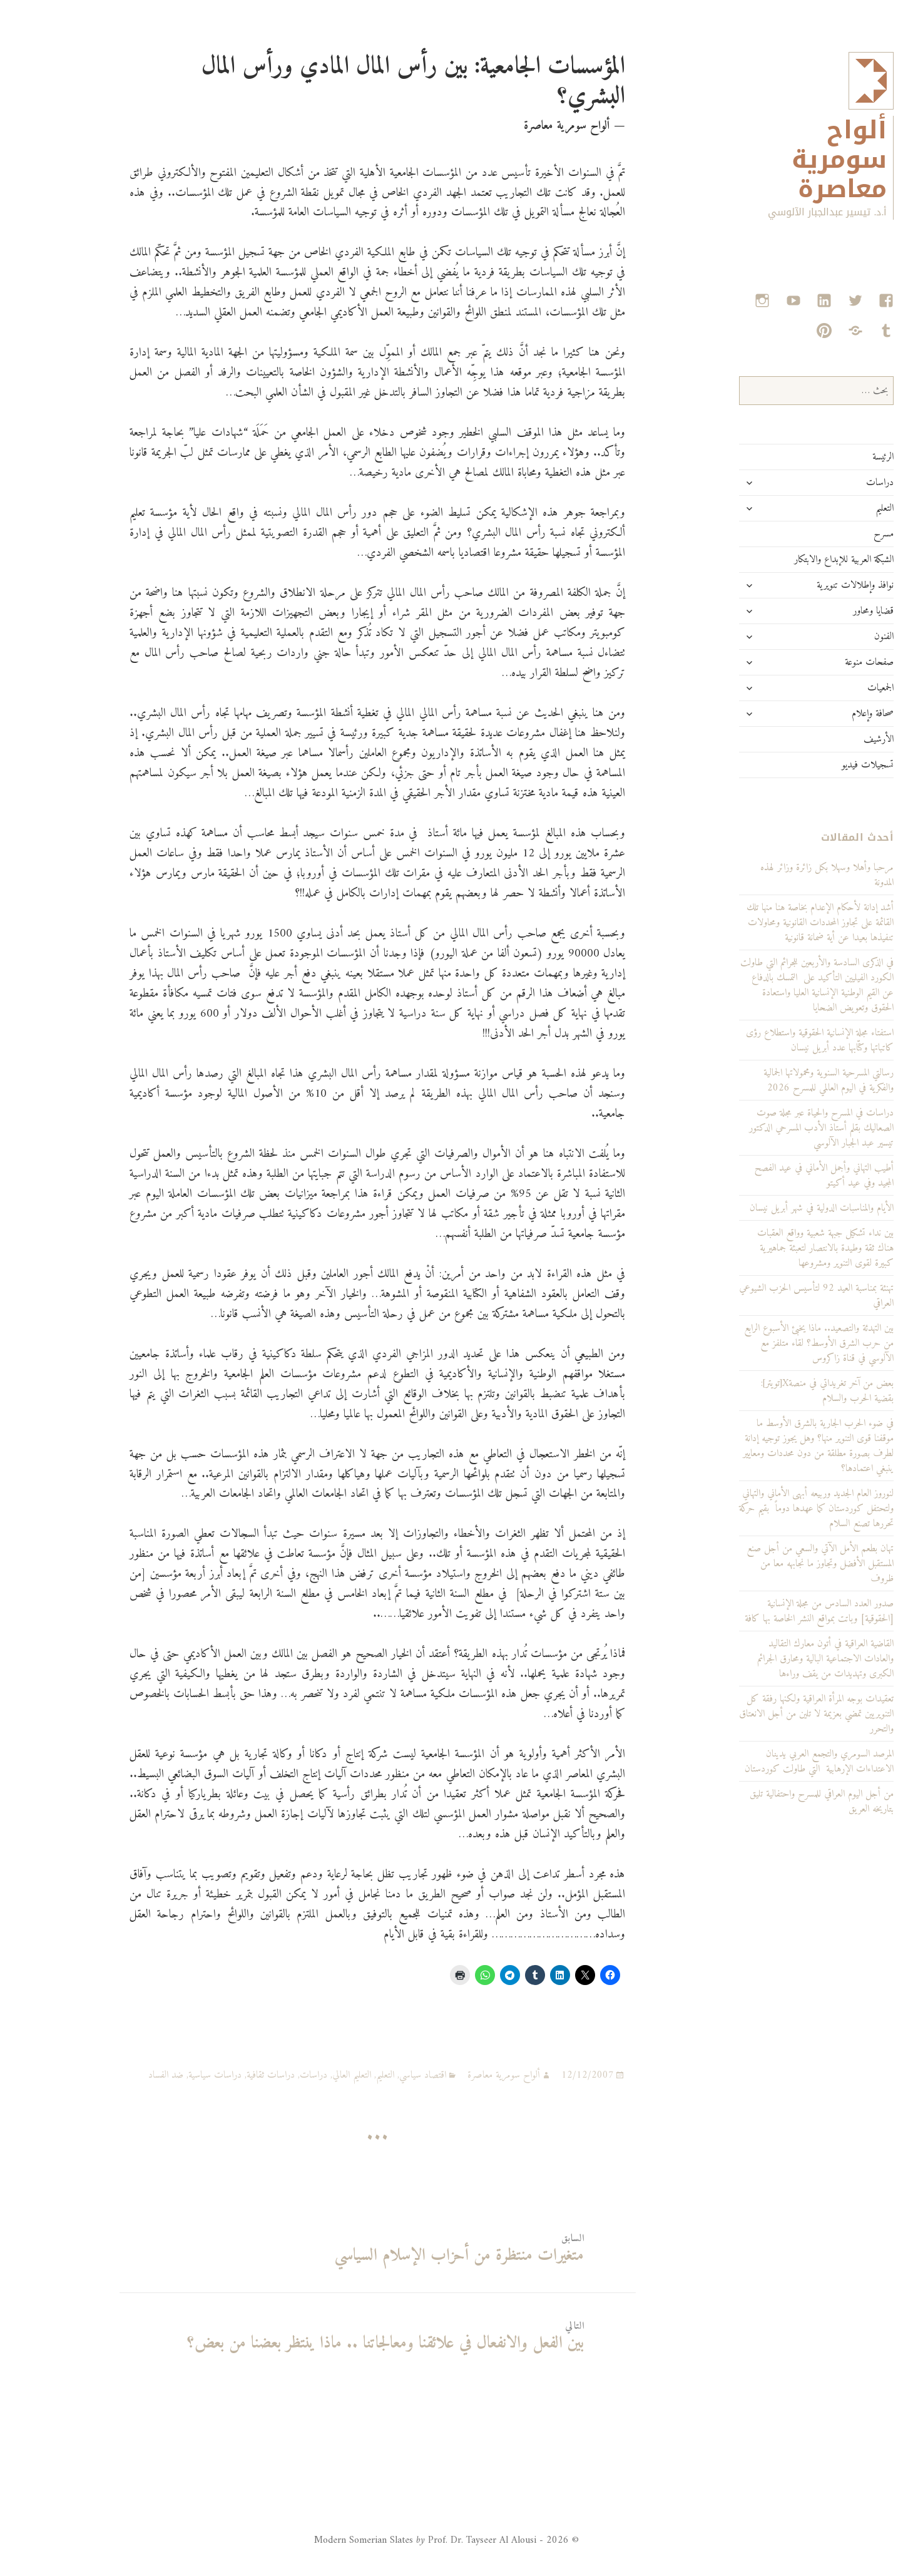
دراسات (827, 482)
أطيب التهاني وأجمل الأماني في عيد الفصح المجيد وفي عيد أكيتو (771, 1175)
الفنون (831, 636)
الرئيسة (830, 457)
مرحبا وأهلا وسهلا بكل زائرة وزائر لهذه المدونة (774, 875)
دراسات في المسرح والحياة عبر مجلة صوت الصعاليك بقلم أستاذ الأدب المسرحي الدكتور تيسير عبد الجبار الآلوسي (768, 1128)
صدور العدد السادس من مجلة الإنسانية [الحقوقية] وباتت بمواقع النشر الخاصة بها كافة (766, 1611)
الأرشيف (826, 739)
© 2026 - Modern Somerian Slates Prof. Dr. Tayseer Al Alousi (394, 2540)
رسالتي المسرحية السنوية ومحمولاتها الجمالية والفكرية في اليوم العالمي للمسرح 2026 (776, 1080)
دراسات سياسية (162, 2075)
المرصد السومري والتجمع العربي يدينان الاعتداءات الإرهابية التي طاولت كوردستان (766, 1761)
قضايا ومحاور (820, 611)
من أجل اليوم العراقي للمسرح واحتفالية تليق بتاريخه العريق (769, 1801)
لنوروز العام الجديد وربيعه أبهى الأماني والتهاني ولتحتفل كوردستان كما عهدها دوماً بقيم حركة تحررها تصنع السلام (763, 1508)
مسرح (831, 534)
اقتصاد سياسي (370, 2075)
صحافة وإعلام (820, 713)
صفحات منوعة (816, 662)
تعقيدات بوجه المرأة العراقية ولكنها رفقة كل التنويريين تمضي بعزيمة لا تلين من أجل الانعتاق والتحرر (763, 1714)
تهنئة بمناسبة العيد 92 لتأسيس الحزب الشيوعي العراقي (763, 1296)
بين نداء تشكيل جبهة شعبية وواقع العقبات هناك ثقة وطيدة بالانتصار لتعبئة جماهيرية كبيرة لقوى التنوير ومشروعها (773, 1248)
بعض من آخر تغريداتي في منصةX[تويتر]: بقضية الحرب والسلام (774, 1391)
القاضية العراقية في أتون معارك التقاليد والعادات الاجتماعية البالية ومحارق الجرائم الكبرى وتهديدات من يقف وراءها (773, 1659)
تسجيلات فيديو (815, 765)
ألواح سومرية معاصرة (786, 159)
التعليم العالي (299, 2075)
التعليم (832, 508)
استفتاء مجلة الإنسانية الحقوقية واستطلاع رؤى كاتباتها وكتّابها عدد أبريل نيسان (767, 1040)
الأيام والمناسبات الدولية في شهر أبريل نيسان (769, 1208)
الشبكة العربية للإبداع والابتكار (791, 559)
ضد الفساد (113, 2075)
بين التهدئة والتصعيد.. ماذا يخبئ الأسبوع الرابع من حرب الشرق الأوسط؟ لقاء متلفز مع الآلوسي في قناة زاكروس (766, 1343)
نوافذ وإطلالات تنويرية (802, 585)
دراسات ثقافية (218, 2075)
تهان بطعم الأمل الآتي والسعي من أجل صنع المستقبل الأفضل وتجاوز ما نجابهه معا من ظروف (767, 1564)
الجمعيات (828, 688)
